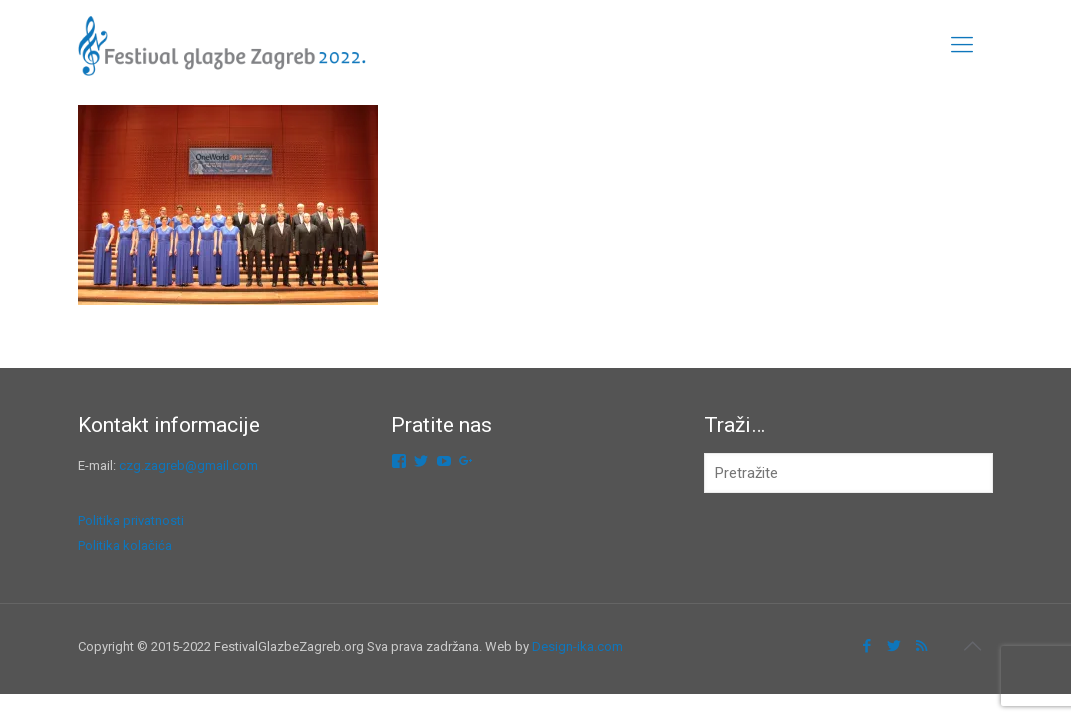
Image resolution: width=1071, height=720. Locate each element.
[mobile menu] (962, 45)
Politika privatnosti (131, 520)
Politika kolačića (125, 545)
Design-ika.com (577, 646)
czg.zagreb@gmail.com (188, 465)
